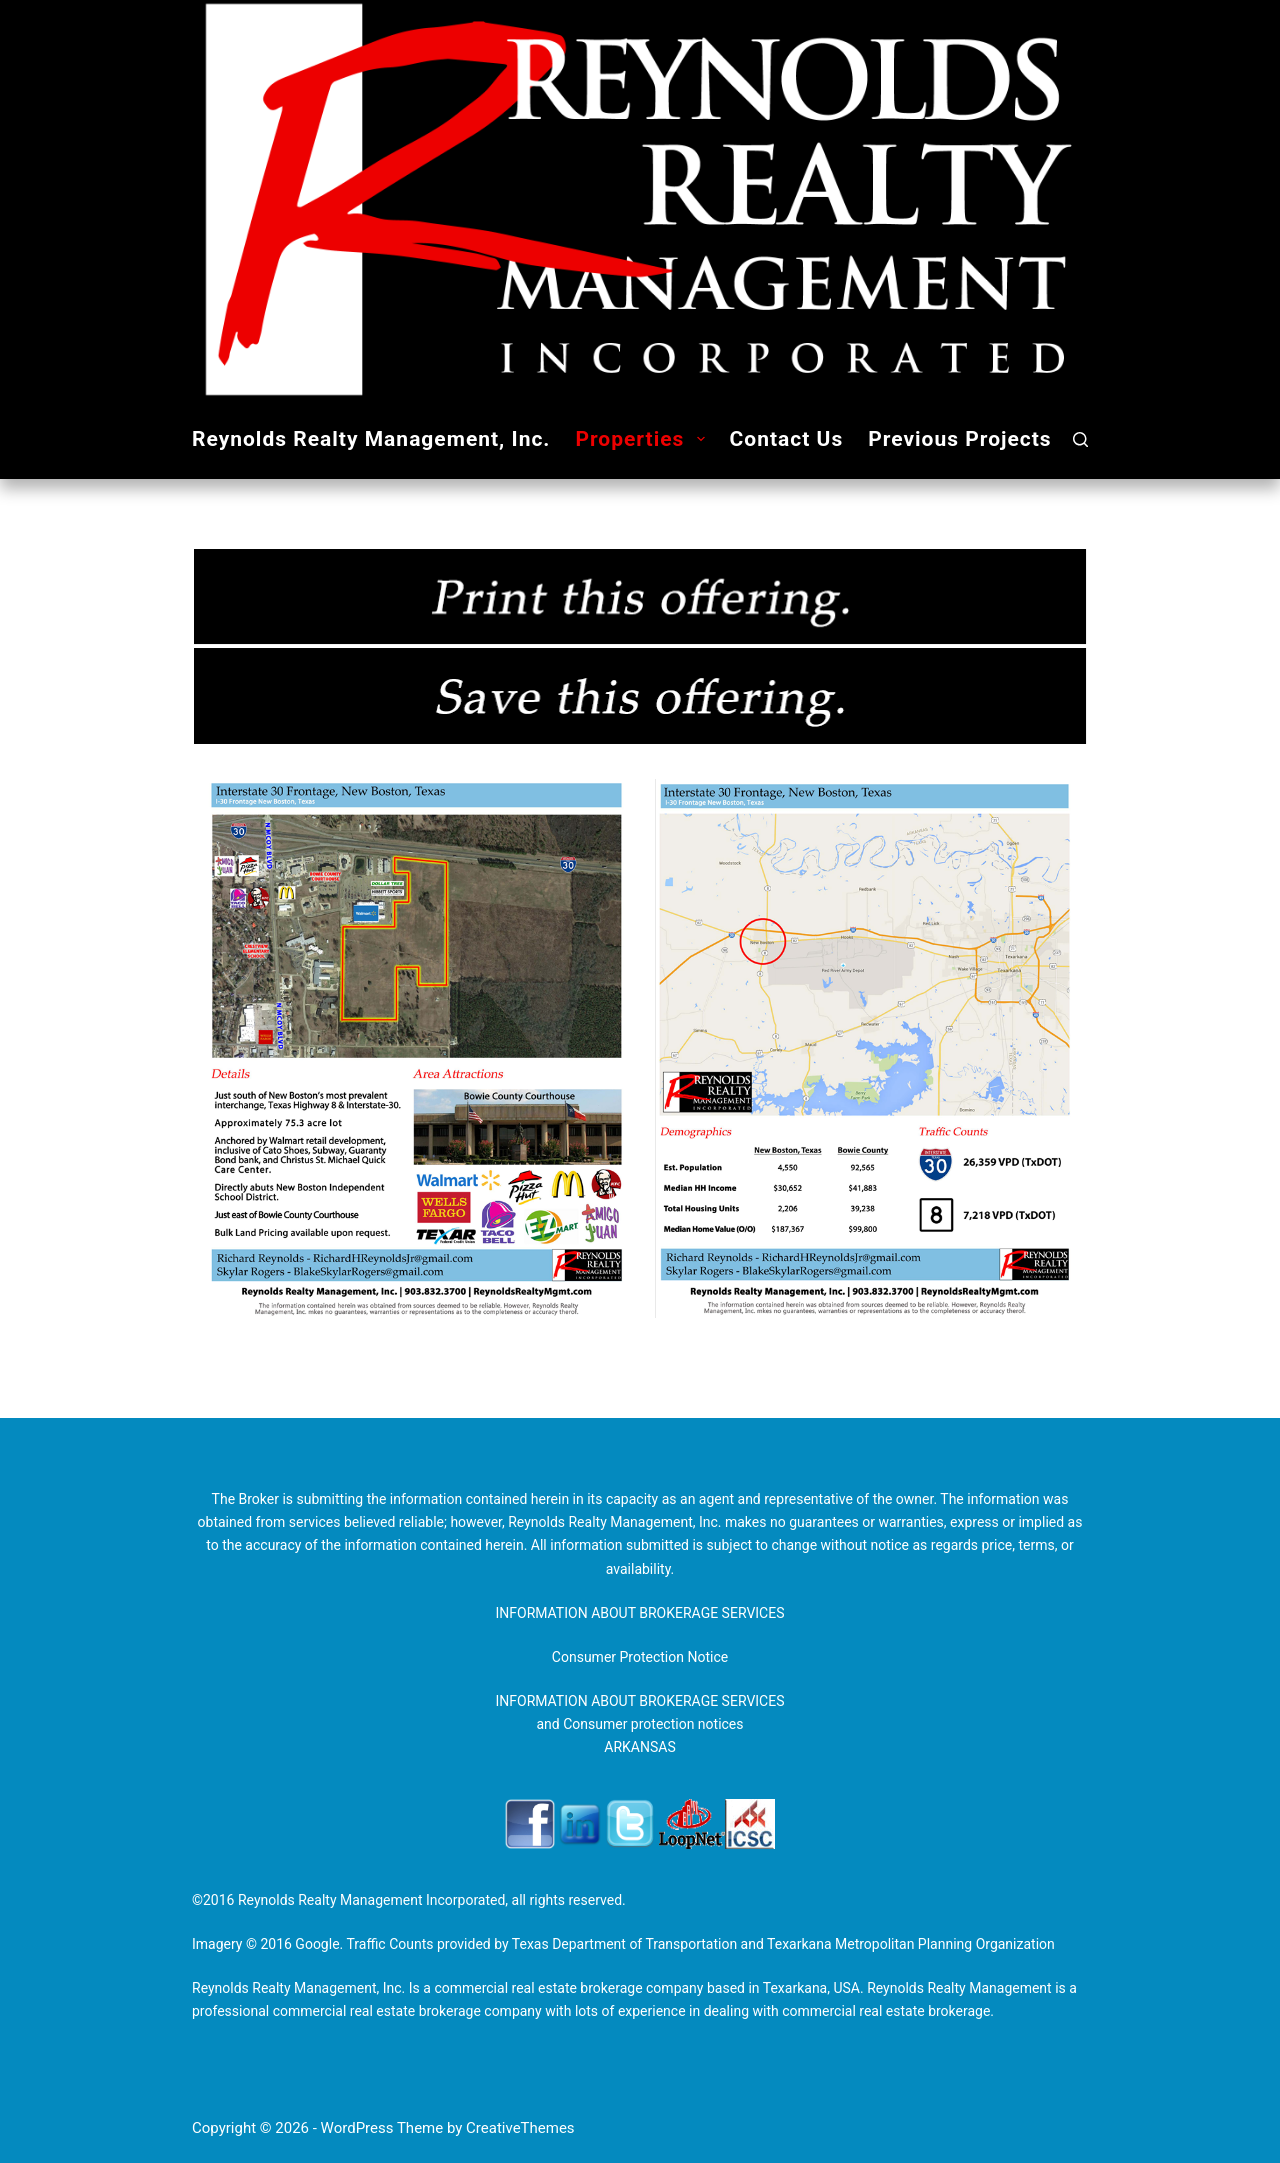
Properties (643, 439)
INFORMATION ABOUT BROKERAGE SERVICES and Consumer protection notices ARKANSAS (639, 1724)
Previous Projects (959, 439)
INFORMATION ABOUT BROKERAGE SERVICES (639, 1613)
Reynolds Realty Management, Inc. (371, 439)
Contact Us (787, 439)
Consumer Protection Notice (640, 1657)
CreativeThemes (520, 2128)
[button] (701, 439)
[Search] (1080, 439)
